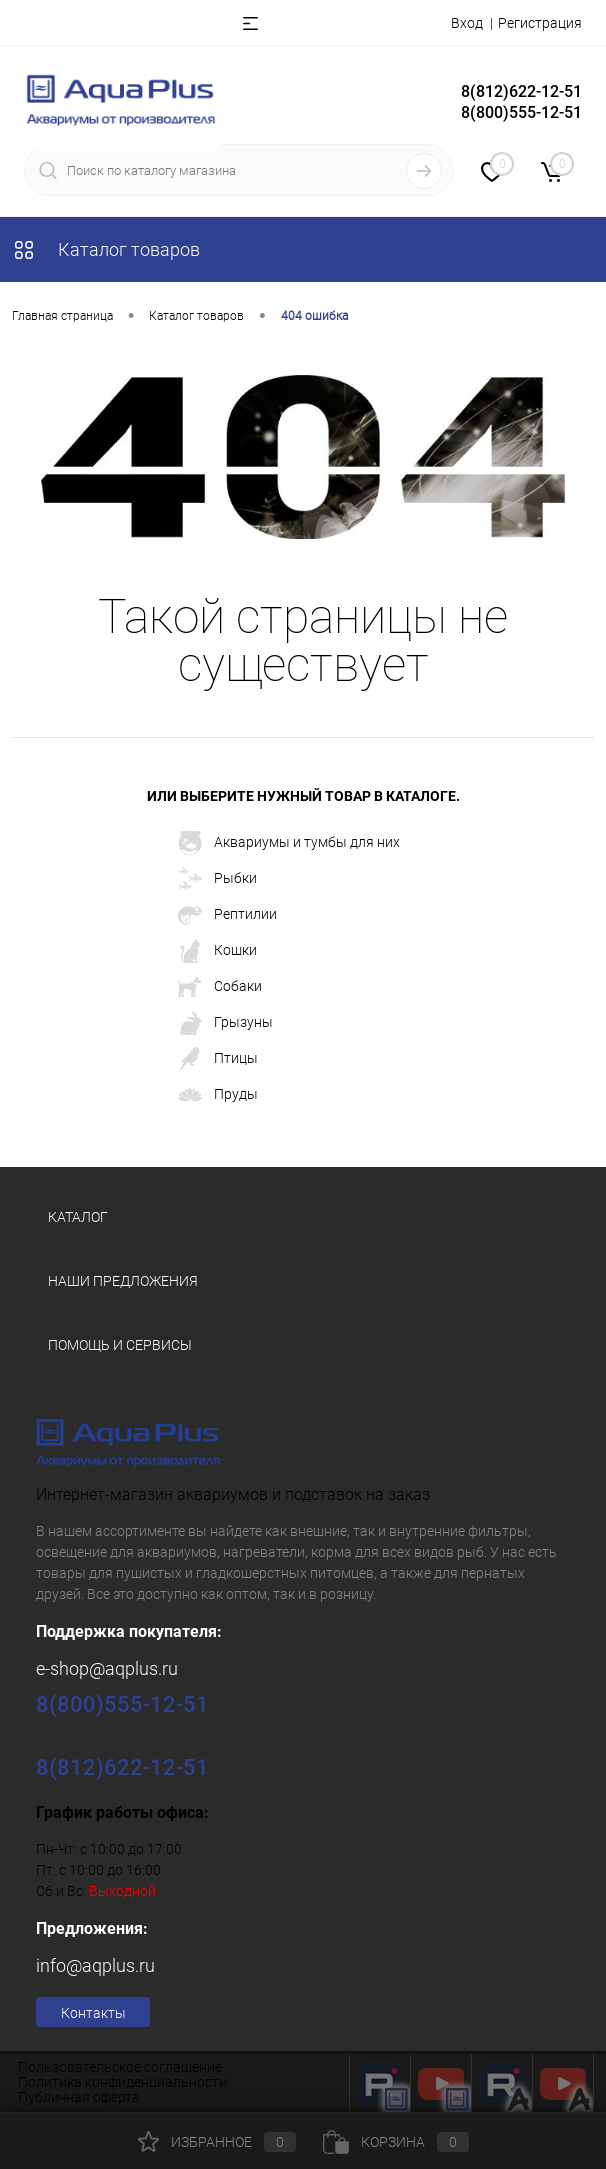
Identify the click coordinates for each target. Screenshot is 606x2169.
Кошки (217, 951)
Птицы (218, 1059)
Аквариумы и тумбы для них (289, 843)
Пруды (218, 1095)
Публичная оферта (79, 2097)
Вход (467, 23)
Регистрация (540, 23)
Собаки (220, 987)
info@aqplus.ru (95, 1965)
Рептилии (227, 915)
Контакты (93, 2013)
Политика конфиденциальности (122, 2082)
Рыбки (217, 879)
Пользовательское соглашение (120, 2067)
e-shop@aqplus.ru (107, 1668)
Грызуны (225, 1023)
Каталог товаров (106, 249)
